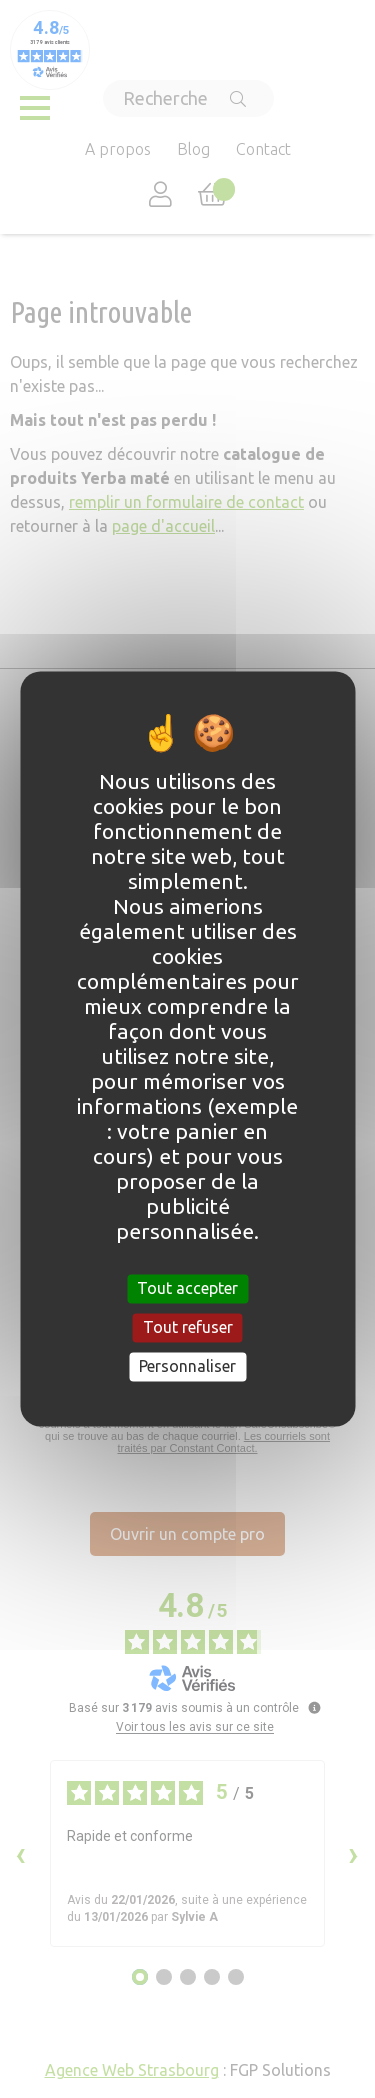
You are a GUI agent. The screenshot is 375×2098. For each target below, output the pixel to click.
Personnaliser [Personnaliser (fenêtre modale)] (187, 1366)
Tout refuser (188, 1327)
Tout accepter (187, 1288)
